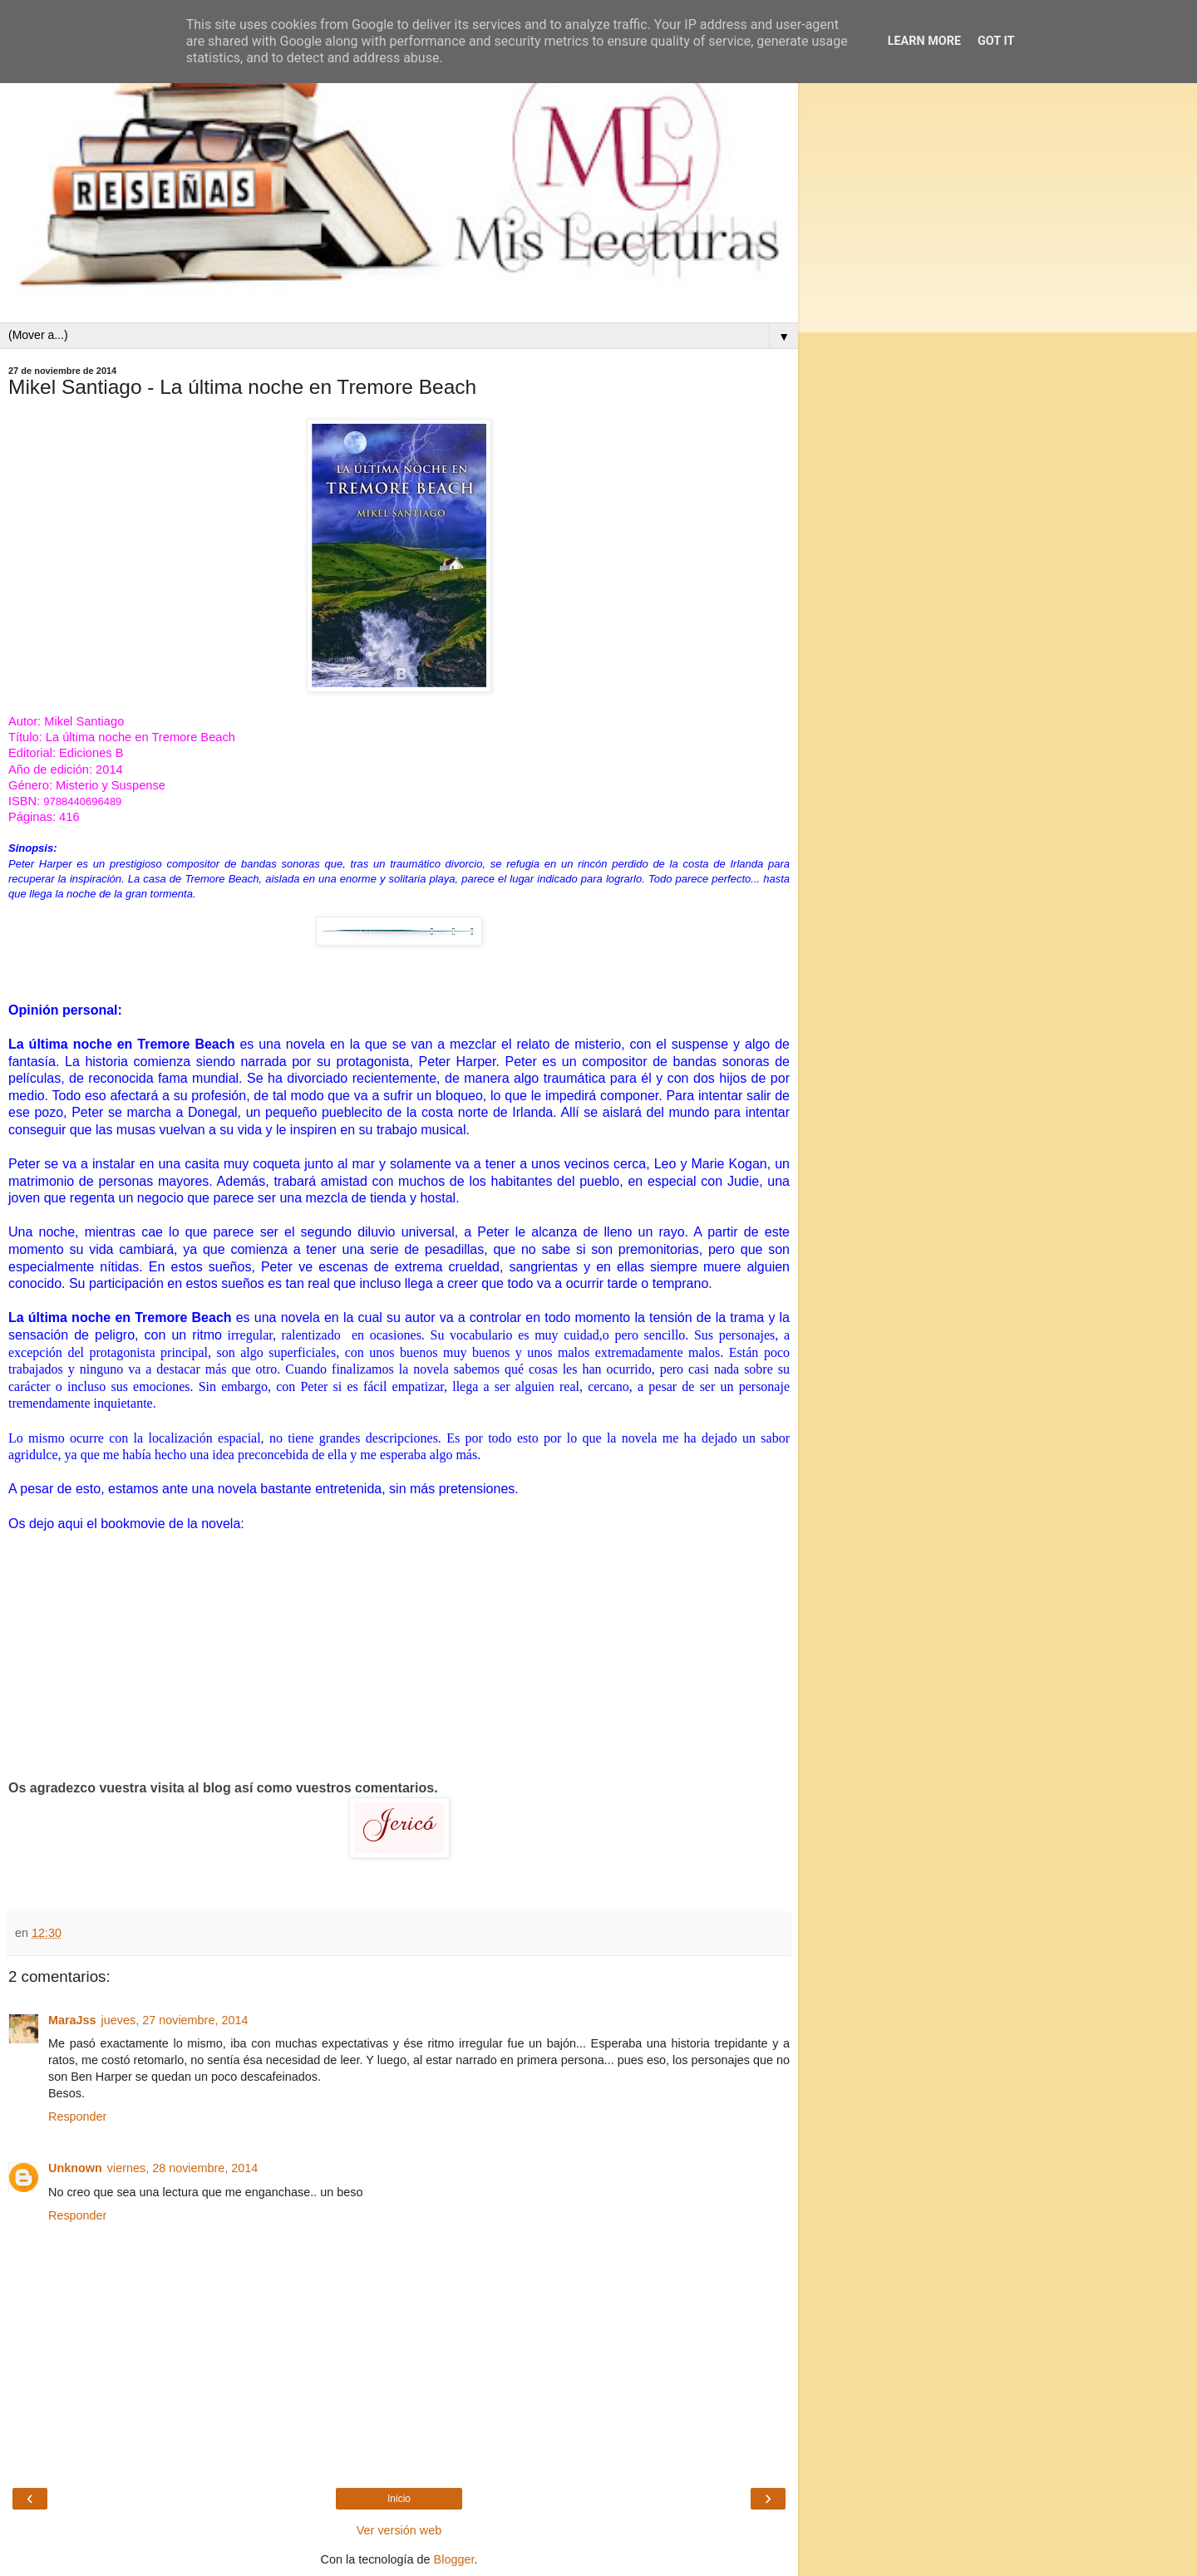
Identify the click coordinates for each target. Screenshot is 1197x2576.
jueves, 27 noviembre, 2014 (175, 2020)
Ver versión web (399, 2530)
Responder (77, 2116)
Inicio (399, 2499)
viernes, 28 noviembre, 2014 (183, 2168)
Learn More (924, 41)
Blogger (454, 2559)
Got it (996, 41)
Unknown (75, 2168)
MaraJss (72, 2020)
